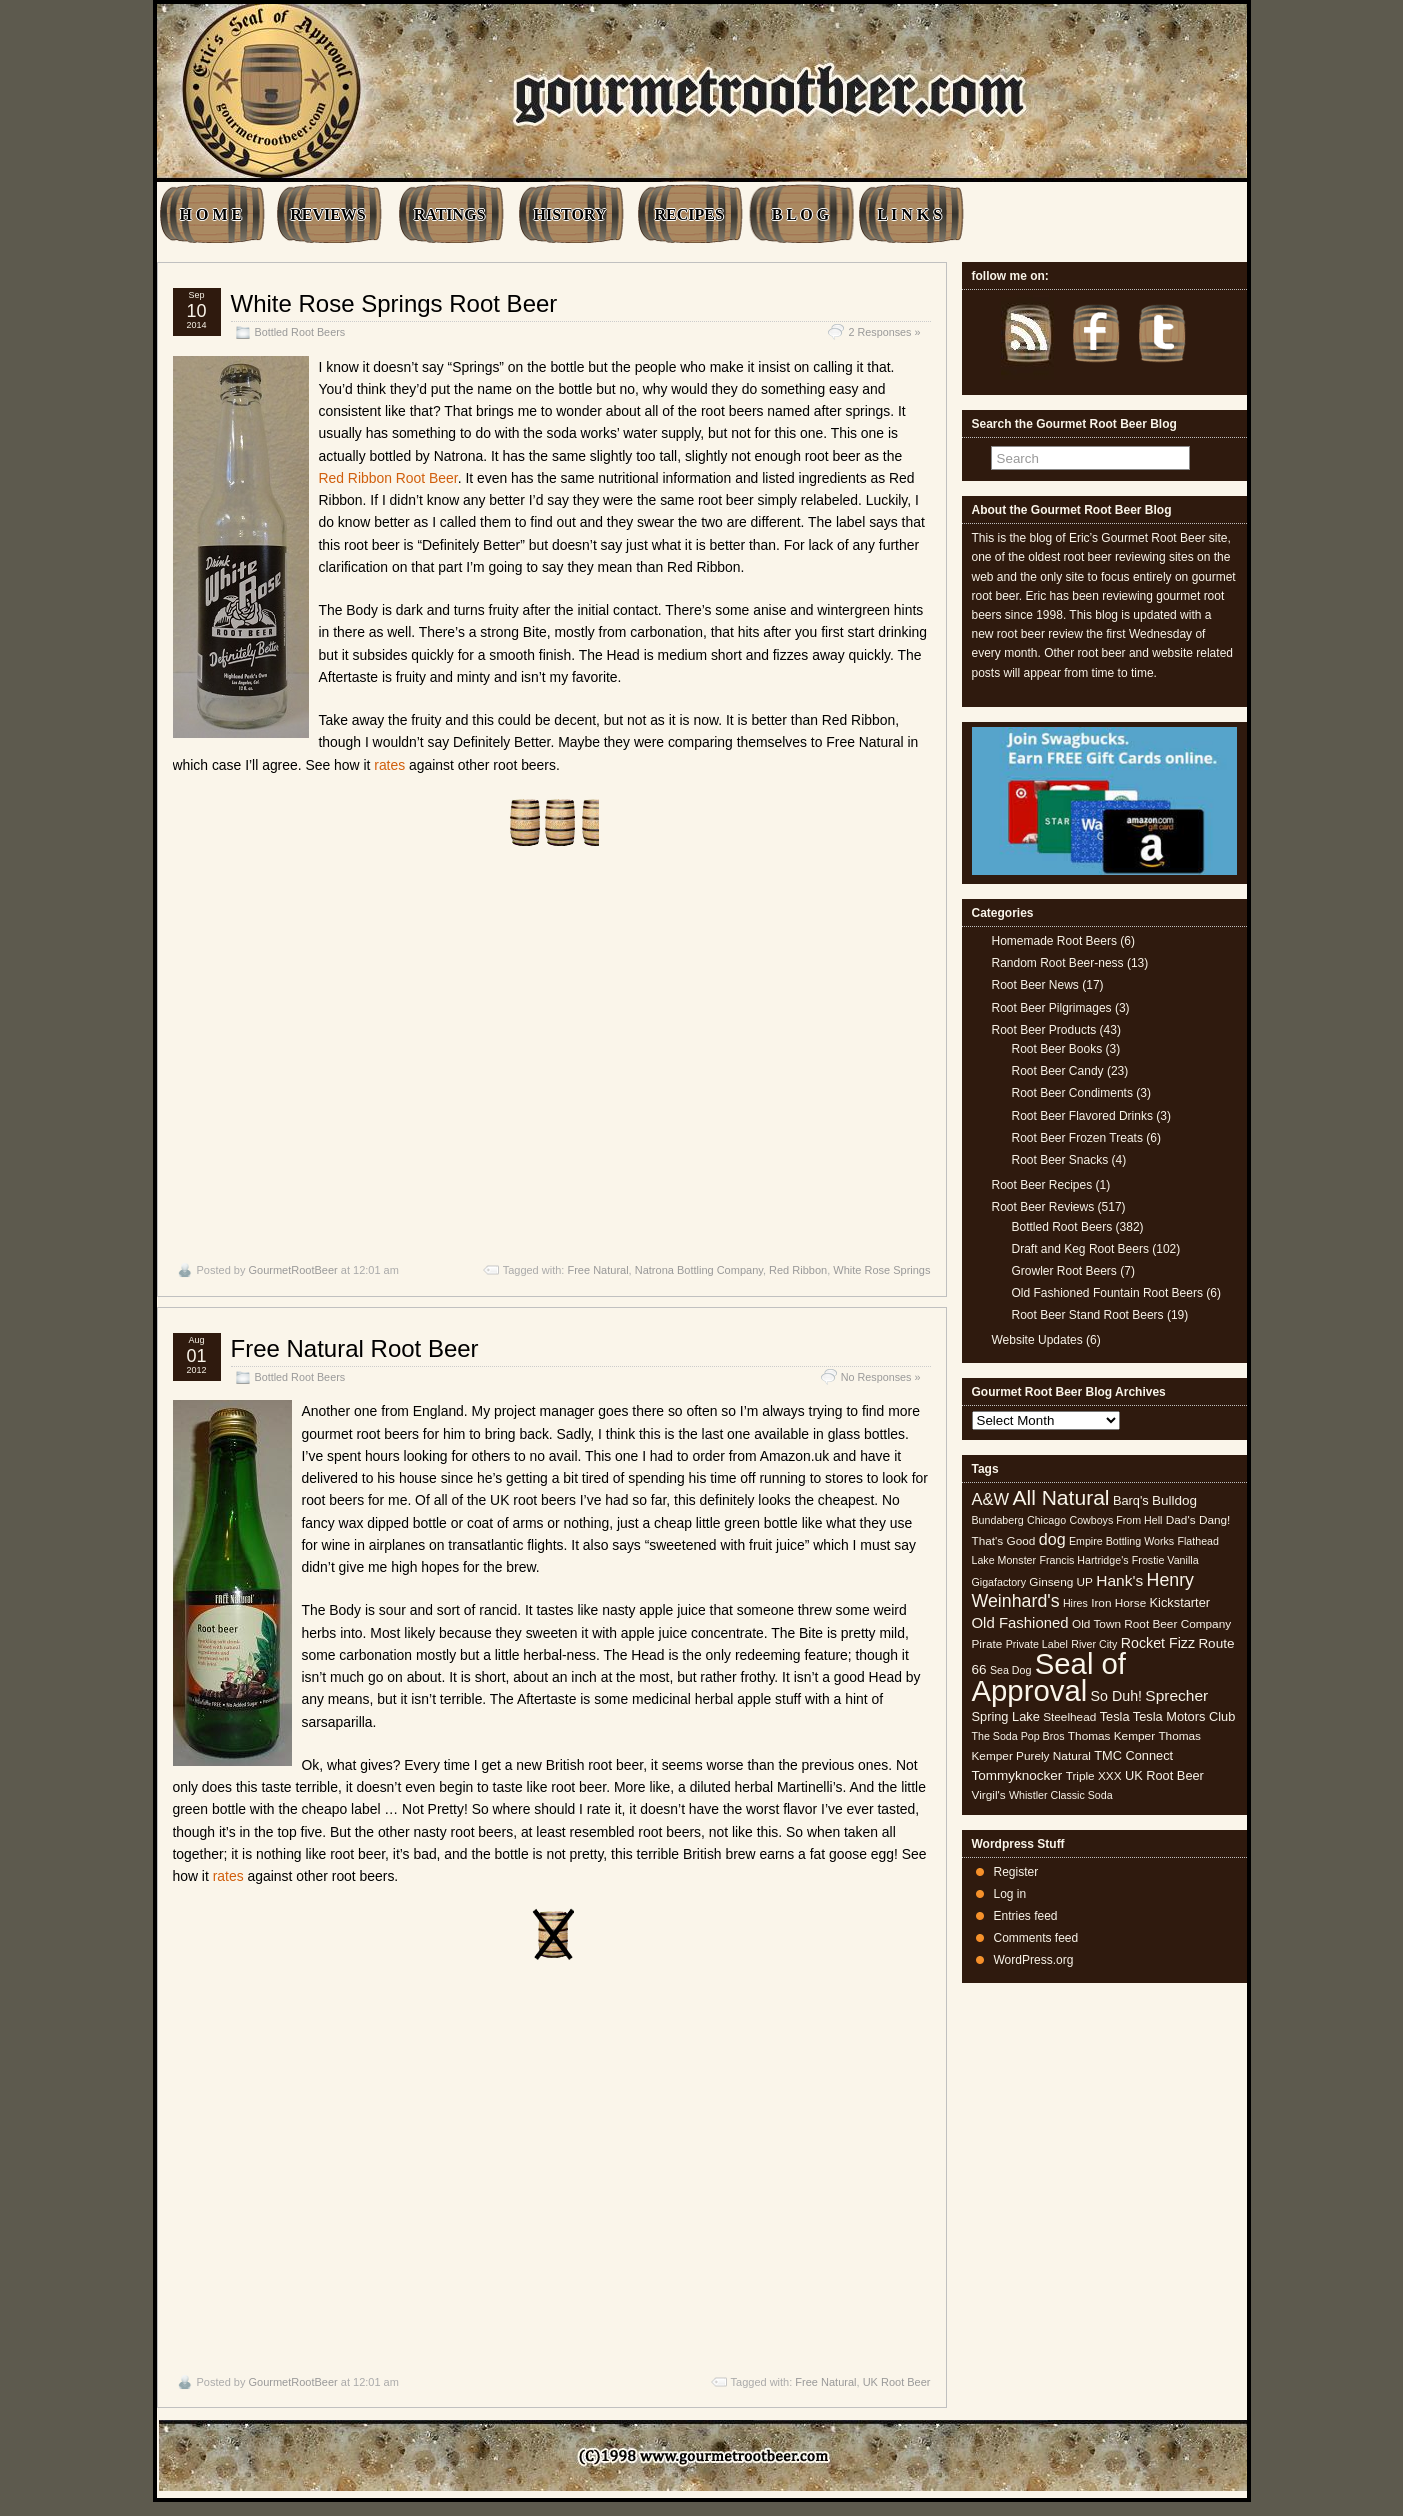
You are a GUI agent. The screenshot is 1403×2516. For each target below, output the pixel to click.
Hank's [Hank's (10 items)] (1119, 1580)
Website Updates (1037, 1340)
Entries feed (1026, 1916)
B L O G (800, 214)
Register (1016, 1872)
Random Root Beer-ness (1058, 963)
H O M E (211, 214)
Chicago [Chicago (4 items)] (1046, 1520)
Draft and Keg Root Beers (1080, 1249)
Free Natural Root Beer (355, 1348)
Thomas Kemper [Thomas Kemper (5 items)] (1111, 1736)
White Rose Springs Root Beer (394, 303)
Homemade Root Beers (1054, 941)
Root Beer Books (1057, 1049)
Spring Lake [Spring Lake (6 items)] (1006, 1716)
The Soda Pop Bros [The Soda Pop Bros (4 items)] (1018, 1736)
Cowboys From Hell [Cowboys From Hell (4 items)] (1115, 1520)
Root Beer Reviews (1043, 1207)
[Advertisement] (552, 1055)
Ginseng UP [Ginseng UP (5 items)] (1061, 1582)
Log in (1010, 1894)
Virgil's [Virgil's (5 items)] (989, 1795)
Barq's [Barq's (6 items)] (1131, 1500)
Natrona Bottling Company (699, 1270)
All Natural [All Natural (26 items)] (1060, 1497)
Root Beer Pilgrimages (1052, 1008)
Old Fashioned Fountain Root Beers (1107, 1293)
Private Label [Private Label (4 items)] (1037, 1644)
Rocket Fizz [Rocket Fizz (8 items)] (1158, 1643)
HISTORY (569, 214)
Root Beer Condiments (1072, 1093)
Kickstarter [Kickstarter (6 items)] (1180, 1602)
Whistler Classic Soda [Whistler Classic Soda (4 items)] (1061, 1795)
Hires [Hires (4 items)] (1075, 1603)
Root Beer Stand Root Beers (1088, 1315)
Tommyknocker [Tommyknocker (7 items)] (1017, 1775)
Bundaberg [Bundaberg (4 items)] (998, 1520)
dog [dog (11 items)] (1052, 1539)
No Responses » (881, 1377)
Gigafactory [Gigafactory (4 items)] (999, 1582)
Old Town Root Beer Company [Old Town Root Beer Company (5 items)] (1151, 1624)
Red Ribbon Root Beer (388, 478)
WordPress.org (1034, 1960)
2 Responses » (884, 332)
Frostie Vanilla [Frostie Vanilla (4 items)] (1165, 1560)
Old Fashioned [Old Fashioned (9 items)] (1020, 1622)
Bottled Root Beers (300, 332)
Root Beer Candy (1058, 1071)
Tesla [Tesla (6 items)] (1115, 1716)
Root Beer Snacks (1060, 1160)
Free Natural (597, 1270)
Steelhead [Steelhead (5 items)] (1069, 1717)
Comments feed (1036, 1938)
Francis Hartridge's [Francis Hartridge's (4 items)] (1083, 1560)
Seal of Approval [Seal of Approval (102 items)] (1049, 1676)
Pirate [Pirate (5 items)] (987, 1644)
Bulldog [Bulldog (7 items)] (1174, 1500)
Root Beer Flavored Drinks (1082, 1116)
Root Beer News (1035, 985)
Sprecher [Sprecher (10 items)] (1176, 1695)
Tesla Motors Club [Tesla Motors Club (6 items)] (1184, 1716)
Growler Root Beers (1064, 1271)
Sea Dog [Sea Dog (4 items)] (1010, 1670)
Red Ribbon (798, 1270)
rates (389, 765)
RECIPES (688, 214)
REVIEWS (328, 214)
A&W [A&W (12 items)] (991, 1499)
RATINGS (450, 214)
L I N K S (909, 214)
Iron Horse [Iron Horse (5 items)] (1118, 1603)
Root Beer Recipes (1042, 1185)
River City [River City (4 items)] (1094, 1644)
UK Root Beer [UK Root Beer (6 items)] (1164, 1775)
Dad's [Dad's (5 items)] (1181, 1520)
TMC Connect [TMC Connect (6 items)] (1133, 1755)
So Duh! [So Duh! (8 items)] (1116, 1696)
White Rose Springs (881, 1270)
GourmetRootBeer (292, 1270)
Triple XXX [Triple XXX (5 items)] (1094, 1776)
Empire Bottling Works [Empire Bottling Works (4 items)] (1121, 1541)
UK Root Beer (897, 2382)
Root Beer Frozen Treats (1077, 1138)
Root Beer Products (1044, 1030)
